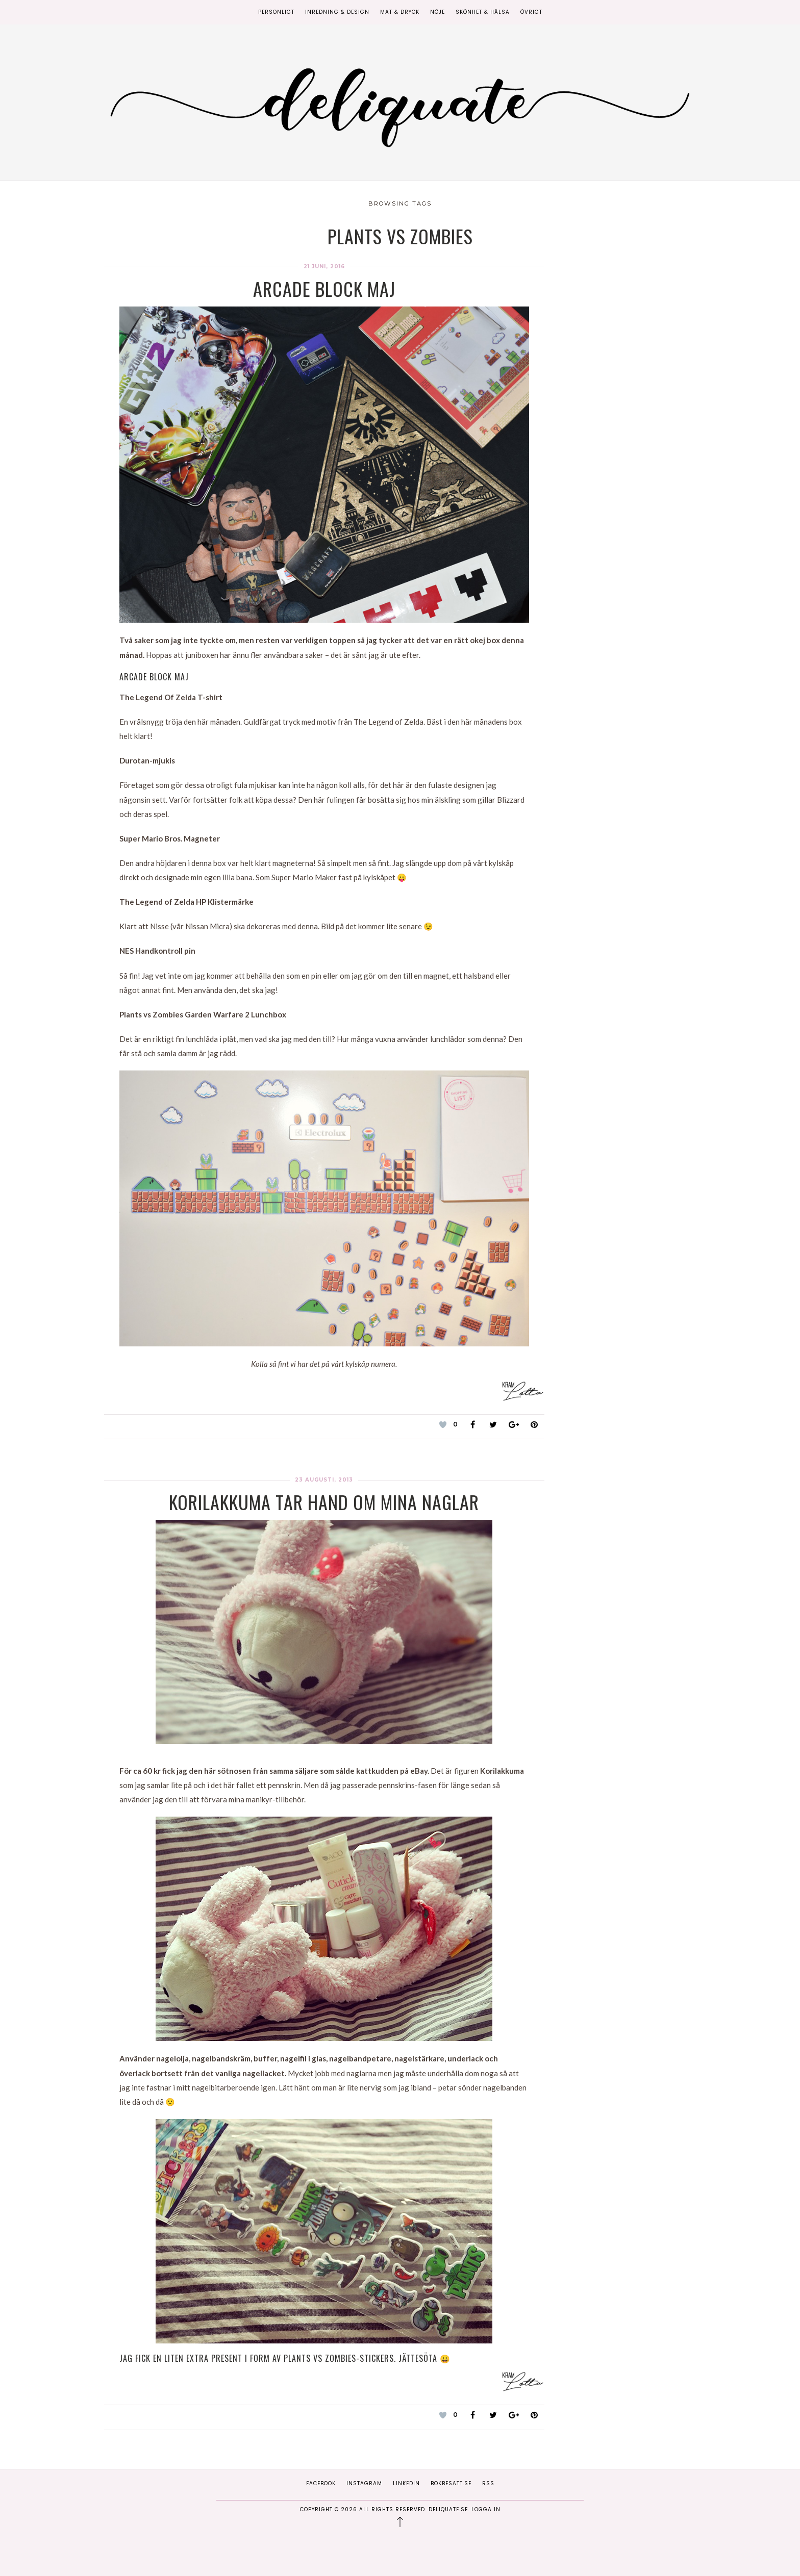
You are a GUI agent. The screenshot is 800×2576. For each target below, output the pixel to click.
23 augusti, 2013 (324, 1479)
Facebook (321, 2483)
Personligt (276, 12)
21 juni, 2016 (324, 266)
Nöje (437, 12)
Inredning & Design (337, 12)
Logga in (486, 2509)
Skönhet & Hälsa (483, 12)
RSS (488, 2483)
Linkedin (406, 2483)
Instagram (364, 2483)
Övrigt (531, 12)
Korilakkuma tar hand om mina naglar (324, 1501)
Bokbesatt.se (451, 2483)
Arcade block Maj (324, 288)
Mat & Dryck (399, 12)
